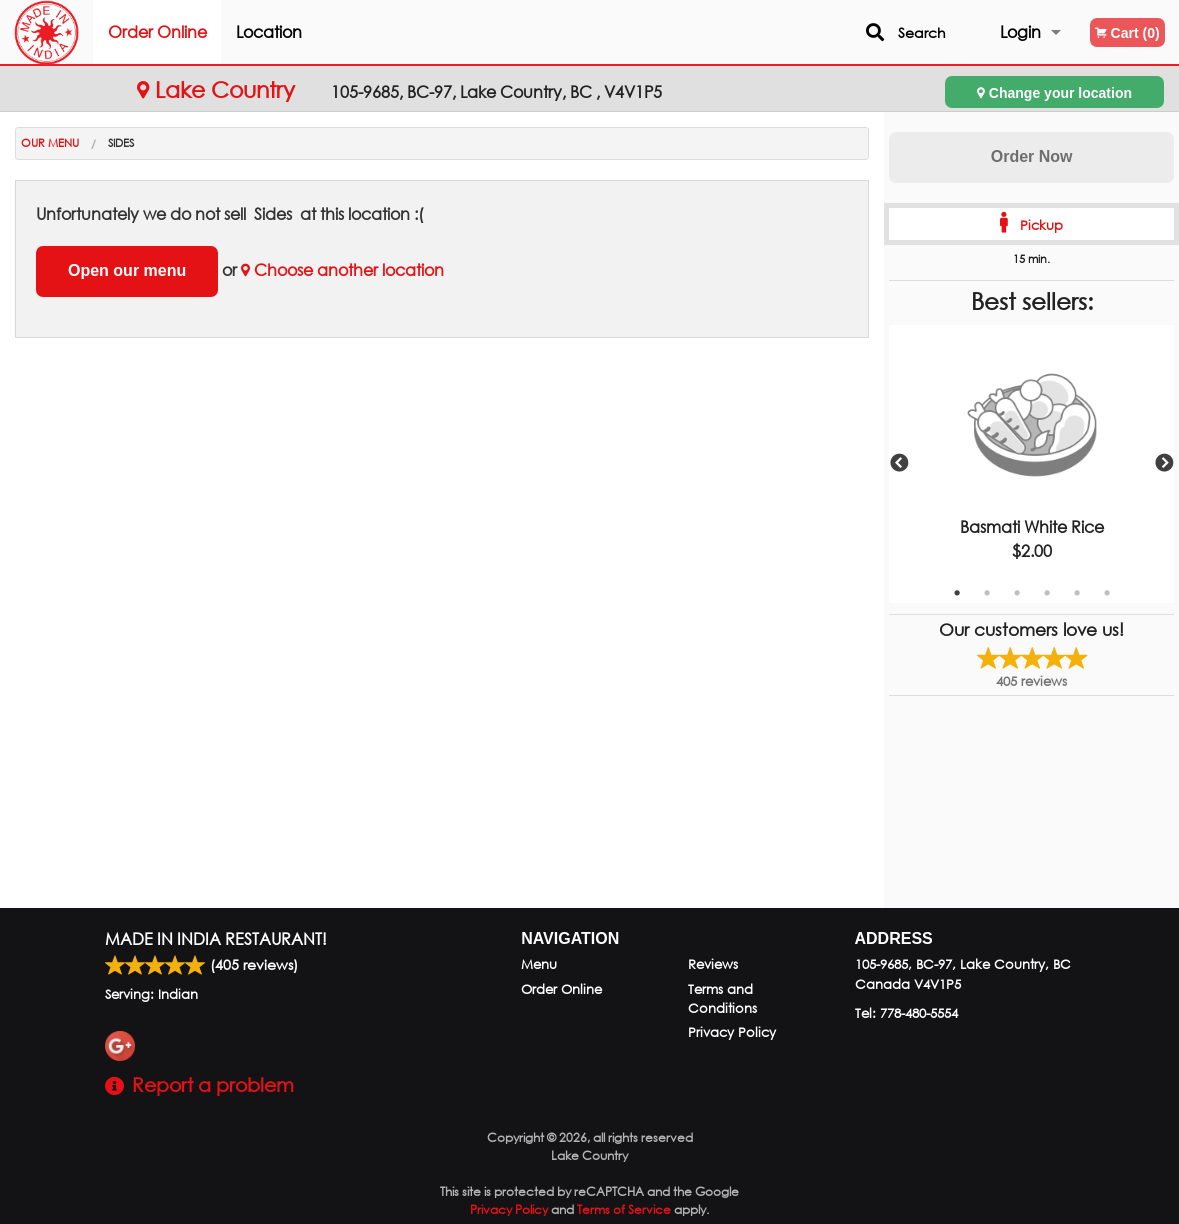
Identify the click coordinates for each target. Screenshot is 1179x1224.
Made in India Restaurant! (216, 938)
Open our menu (127, 270)
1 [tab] (957, 593)
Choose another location (342, 269)
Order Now (1032, 156)
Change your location (1054, 92)
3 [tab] (1017, 593)
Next (1164, 464)
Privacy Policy (732, 1032)
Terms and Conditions (722, 999)
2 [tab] (987, 593)
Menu (539, 964)
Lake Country (219, 89)
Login (1020, 31)
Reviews (713, 964)
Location (311, 31)
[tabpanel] (1031, 464)
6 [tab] (1107, 593)
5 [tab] (1077, 593)
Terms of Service (624, 1209)
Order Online (199, 31)
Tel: (906, 1013)
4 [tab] (1047, 593)
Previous (899, 464)
